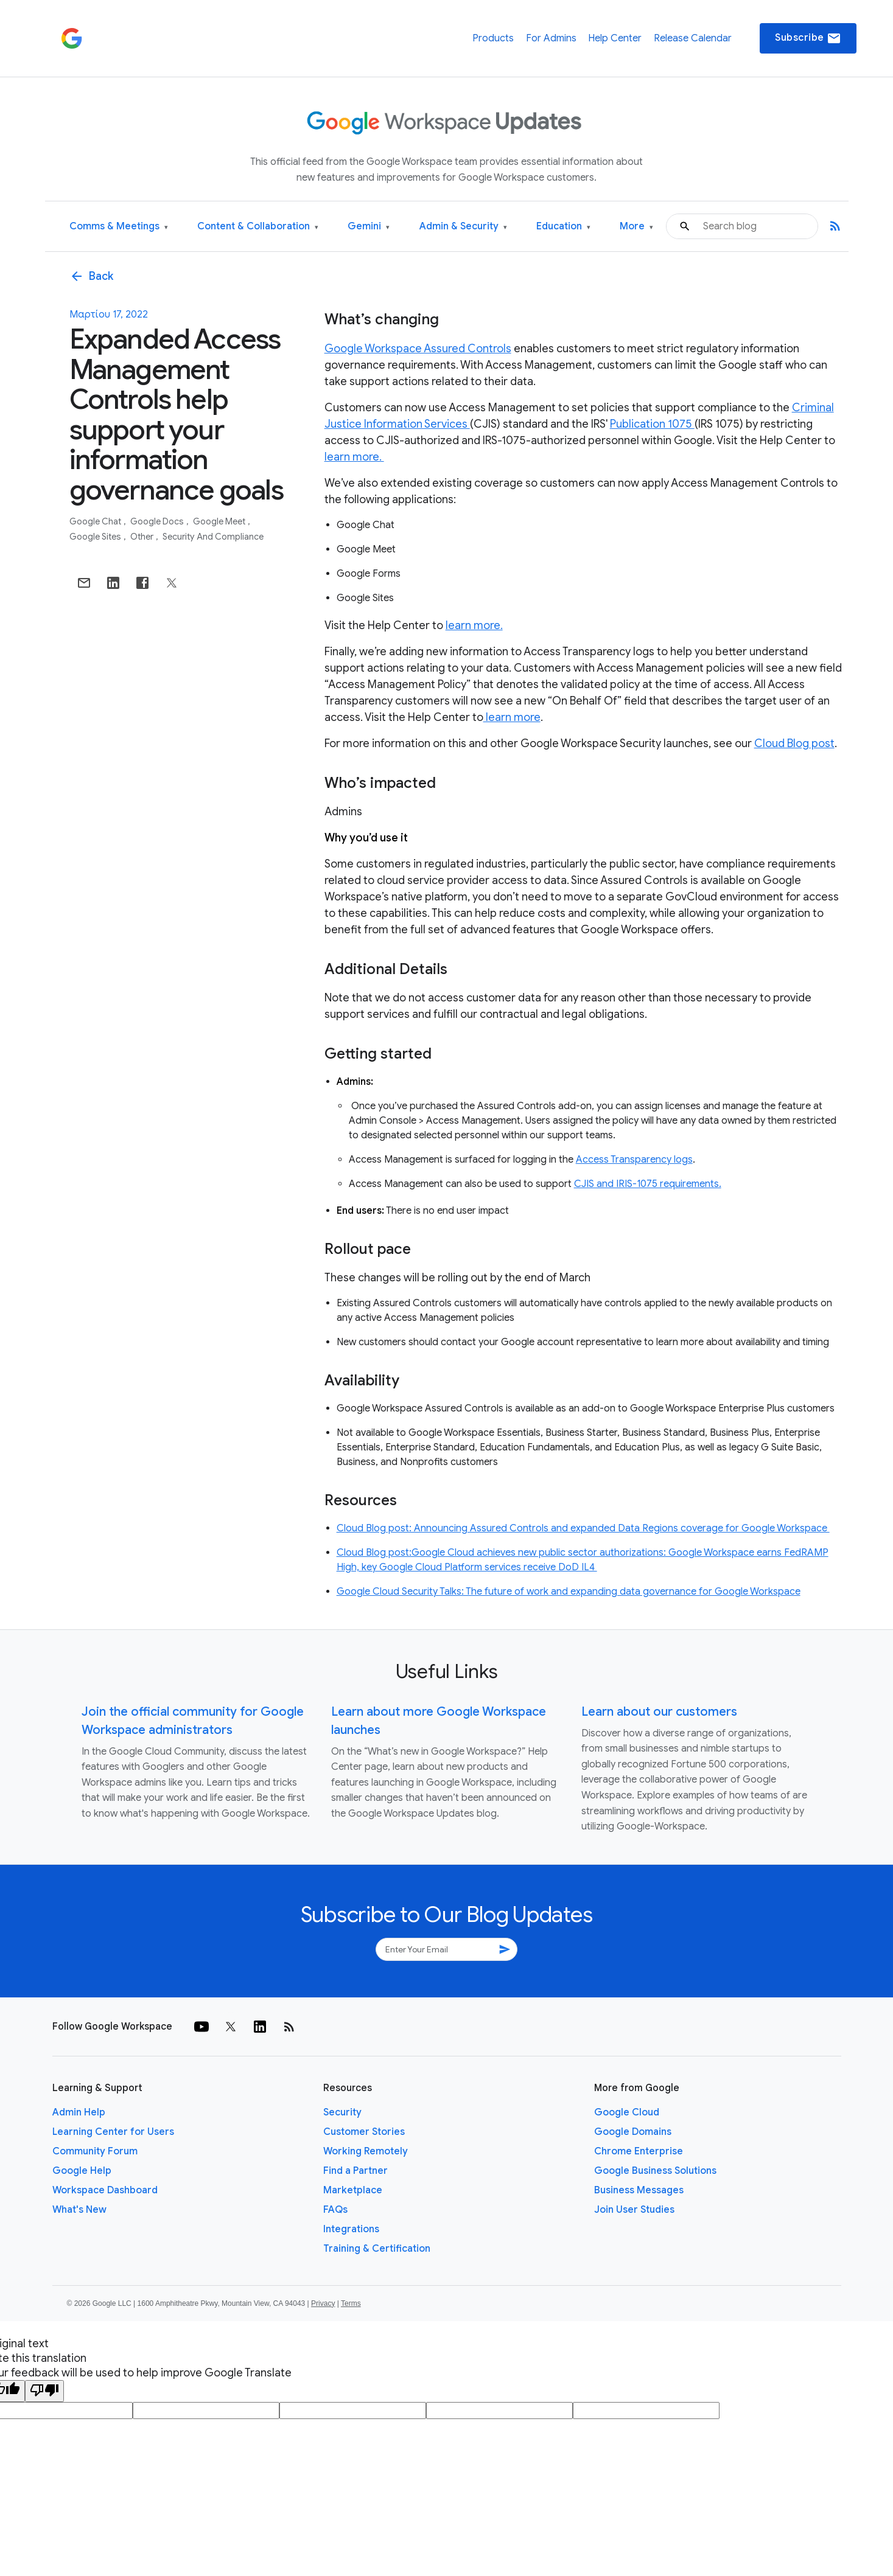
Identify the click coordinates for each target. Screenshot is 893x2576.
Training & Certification (376, 2249)
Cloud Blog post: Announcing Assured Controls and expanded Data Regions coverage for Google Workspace (583, 1528)
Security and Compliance (213, 536)
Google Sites (96, 536)
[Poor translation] (44, 2391)
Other (142, 536)
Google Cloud (626, 2112)
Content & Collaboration (257, 226)
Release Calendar (693, 38)
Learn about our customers (659, 1711)
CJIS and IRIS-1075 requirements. (647, 1184)
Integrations (351, 2229)
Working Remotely (365, 2151)
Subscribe (808, 38)
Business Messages (639, 2190)
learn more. (354, 457)
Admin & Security (463, 226)
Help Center (615, 38)
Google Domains (632, 2132)
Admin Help (78, 2112)
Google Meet (220, 521)
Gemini (369, 226)
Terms (351, 2303)
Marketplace (352, 2190)
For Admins (551, 38)
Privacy (323, 2303)
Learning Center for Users (113, 2132)
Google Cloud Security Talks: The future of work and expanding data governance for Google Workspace (568, 1592)
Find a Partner (355, 2171)
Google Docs (158, 521)
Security (342, 2112)
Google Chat (96, 521)
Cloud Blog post (794, 743)
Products (493, 38)
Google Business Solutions (655, 2171)
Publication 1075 (652, 424)
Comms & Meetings (118, 226)
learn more (512, 717)
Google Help (81, 2171)
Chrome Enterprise (638, 2151)
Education (563, 226)
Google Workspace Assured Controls (417, 348)
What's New (79, 2210)
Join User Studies (634, 2210)
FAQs (335, 2210)
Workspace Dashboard (105, 2190)
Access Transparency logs (634, 1160)
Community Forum (95, 2151)
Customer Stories (364, 2132)
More (636, 226)
